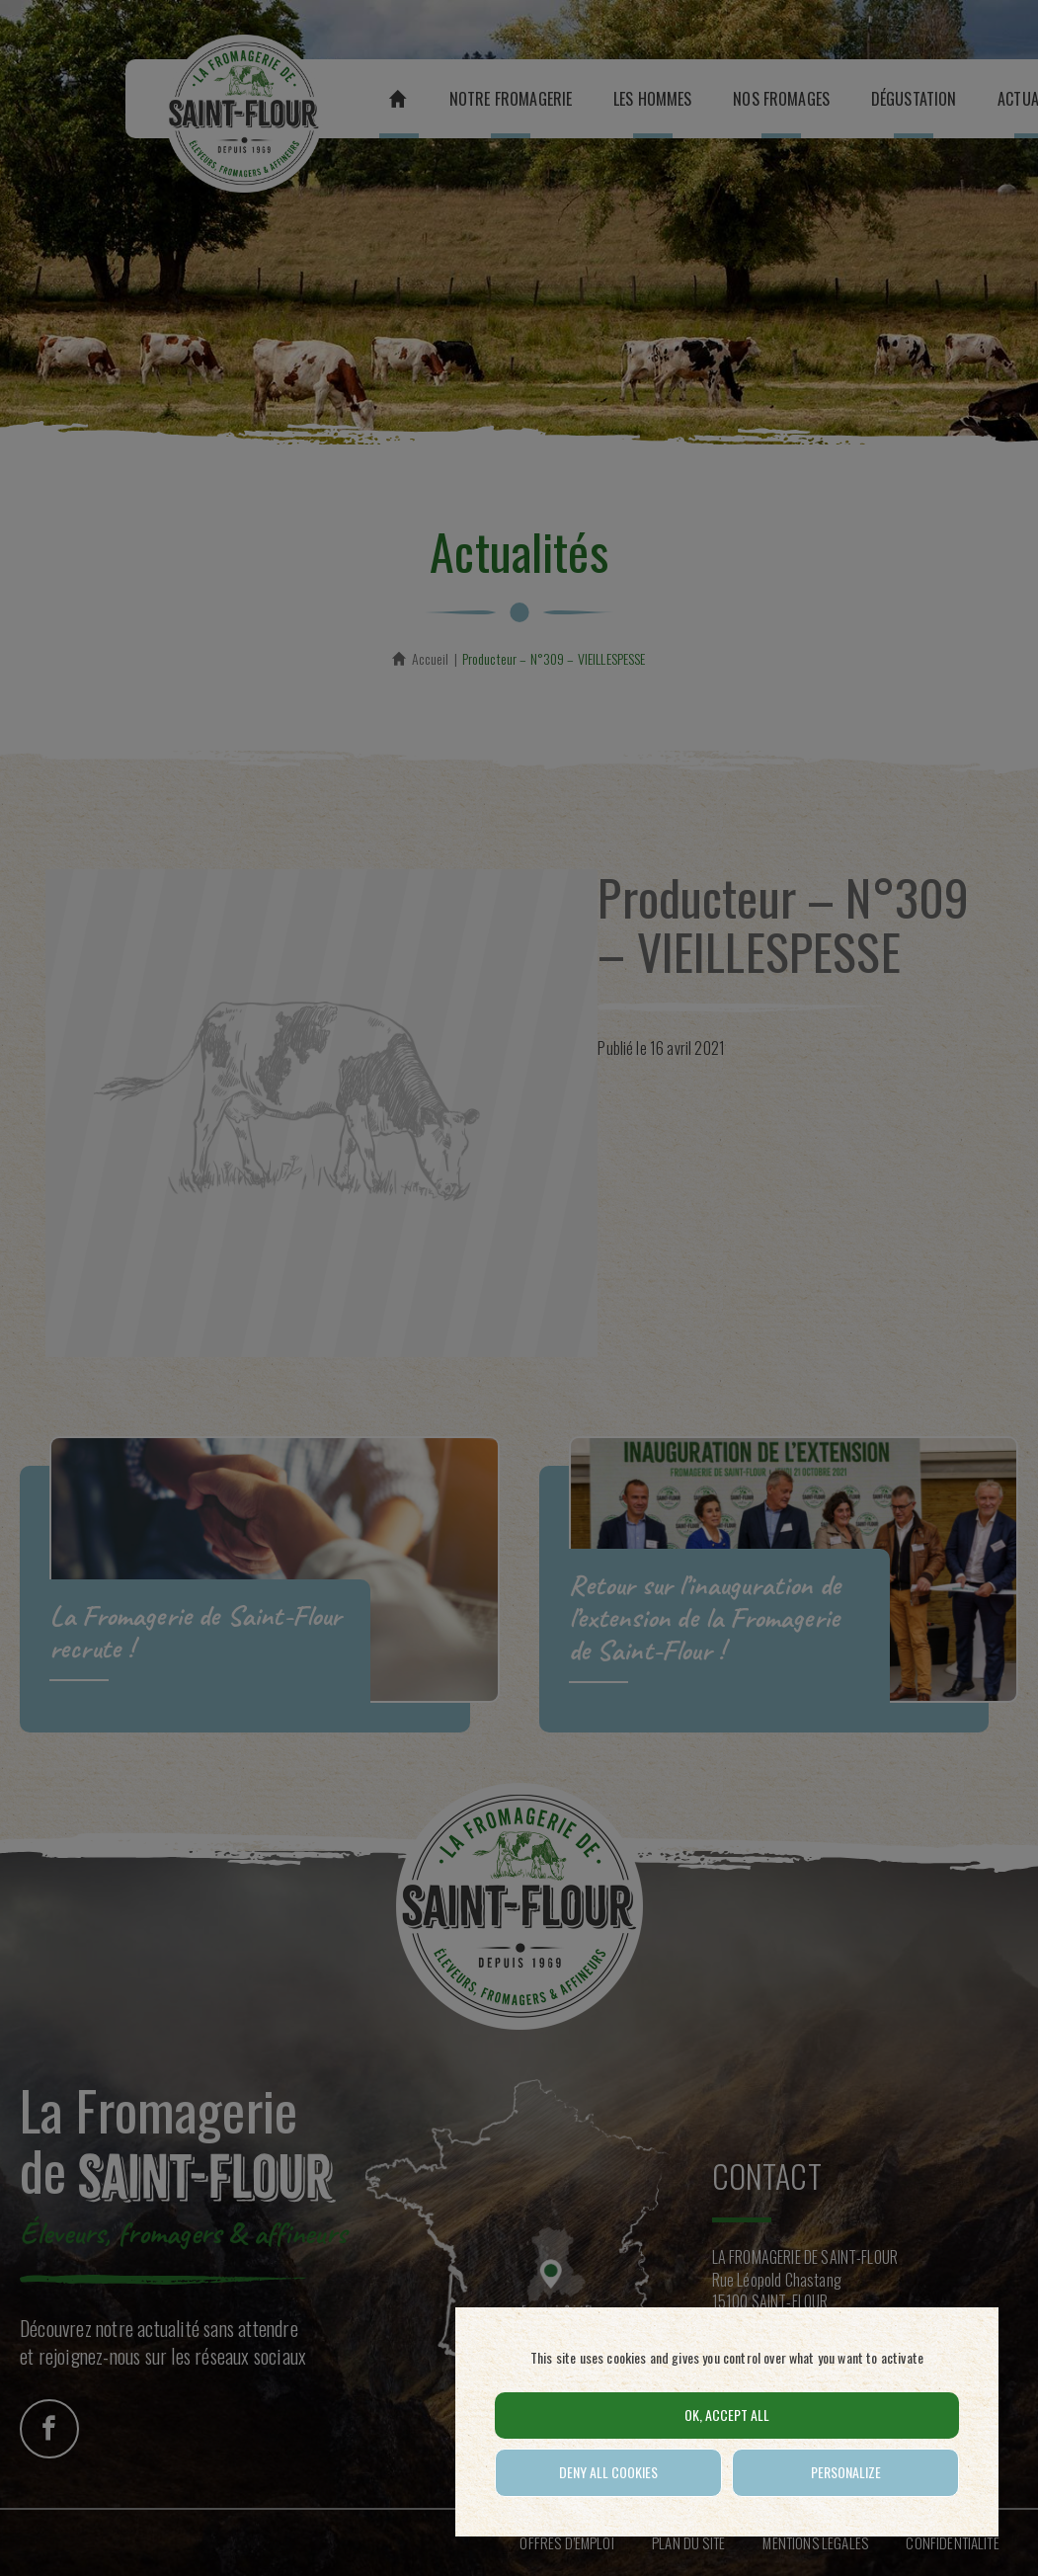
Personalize (846, 2471)
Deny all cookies (608, 2471)
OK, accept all (726, 2414)
